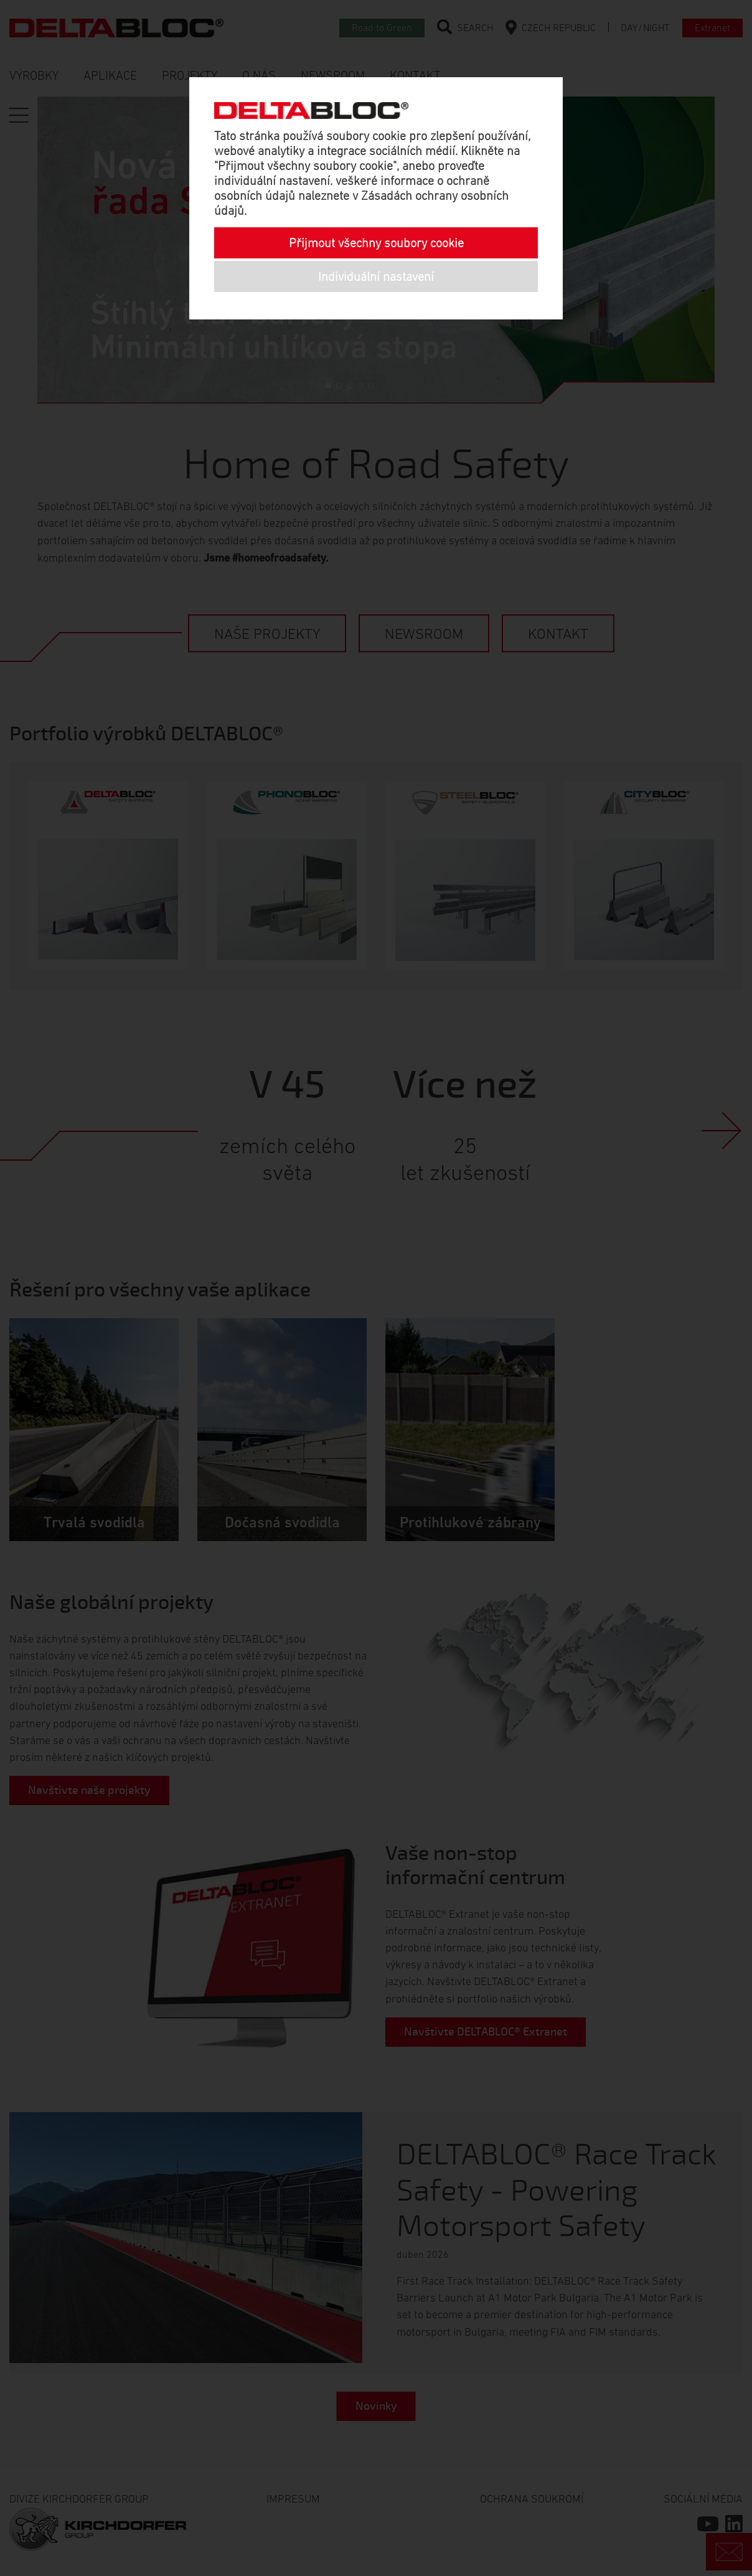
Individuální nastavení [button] (376, 276)
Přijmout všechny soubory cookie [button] (376, 243)
